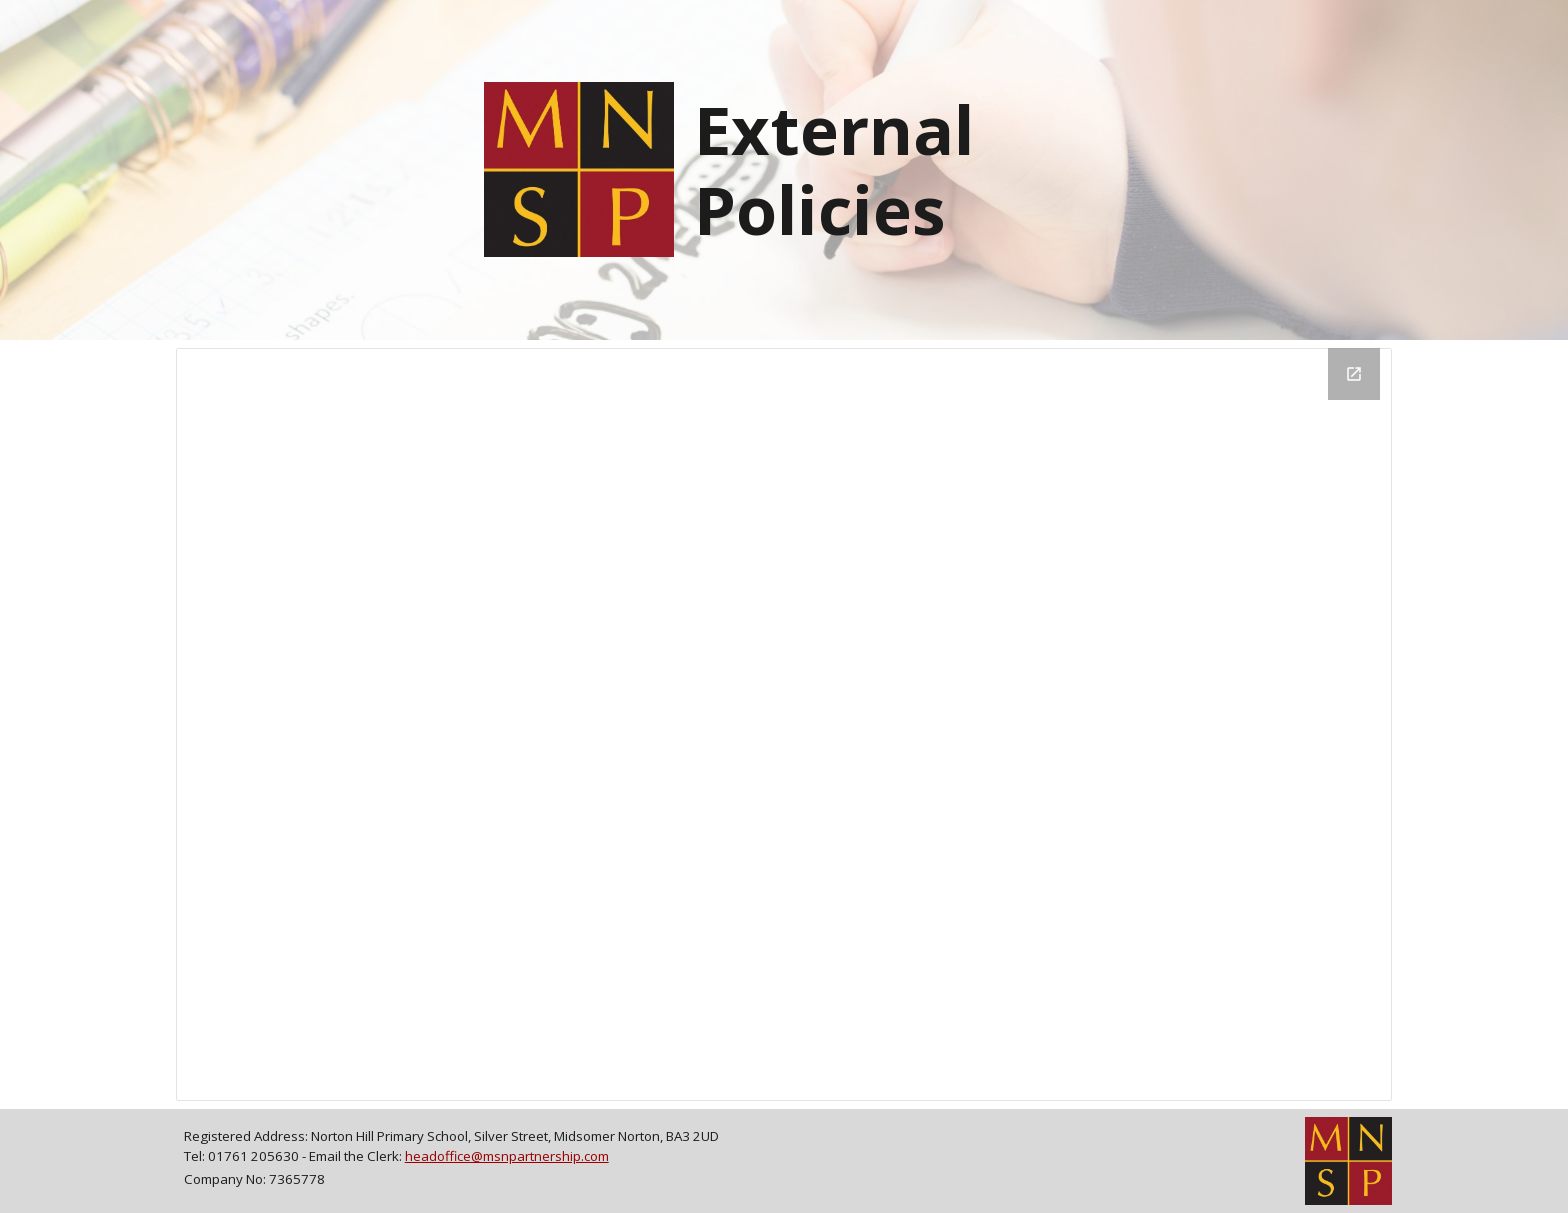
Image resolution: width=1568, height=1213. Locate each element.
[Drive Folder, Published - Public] (784, 724)
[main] (886, 170)
